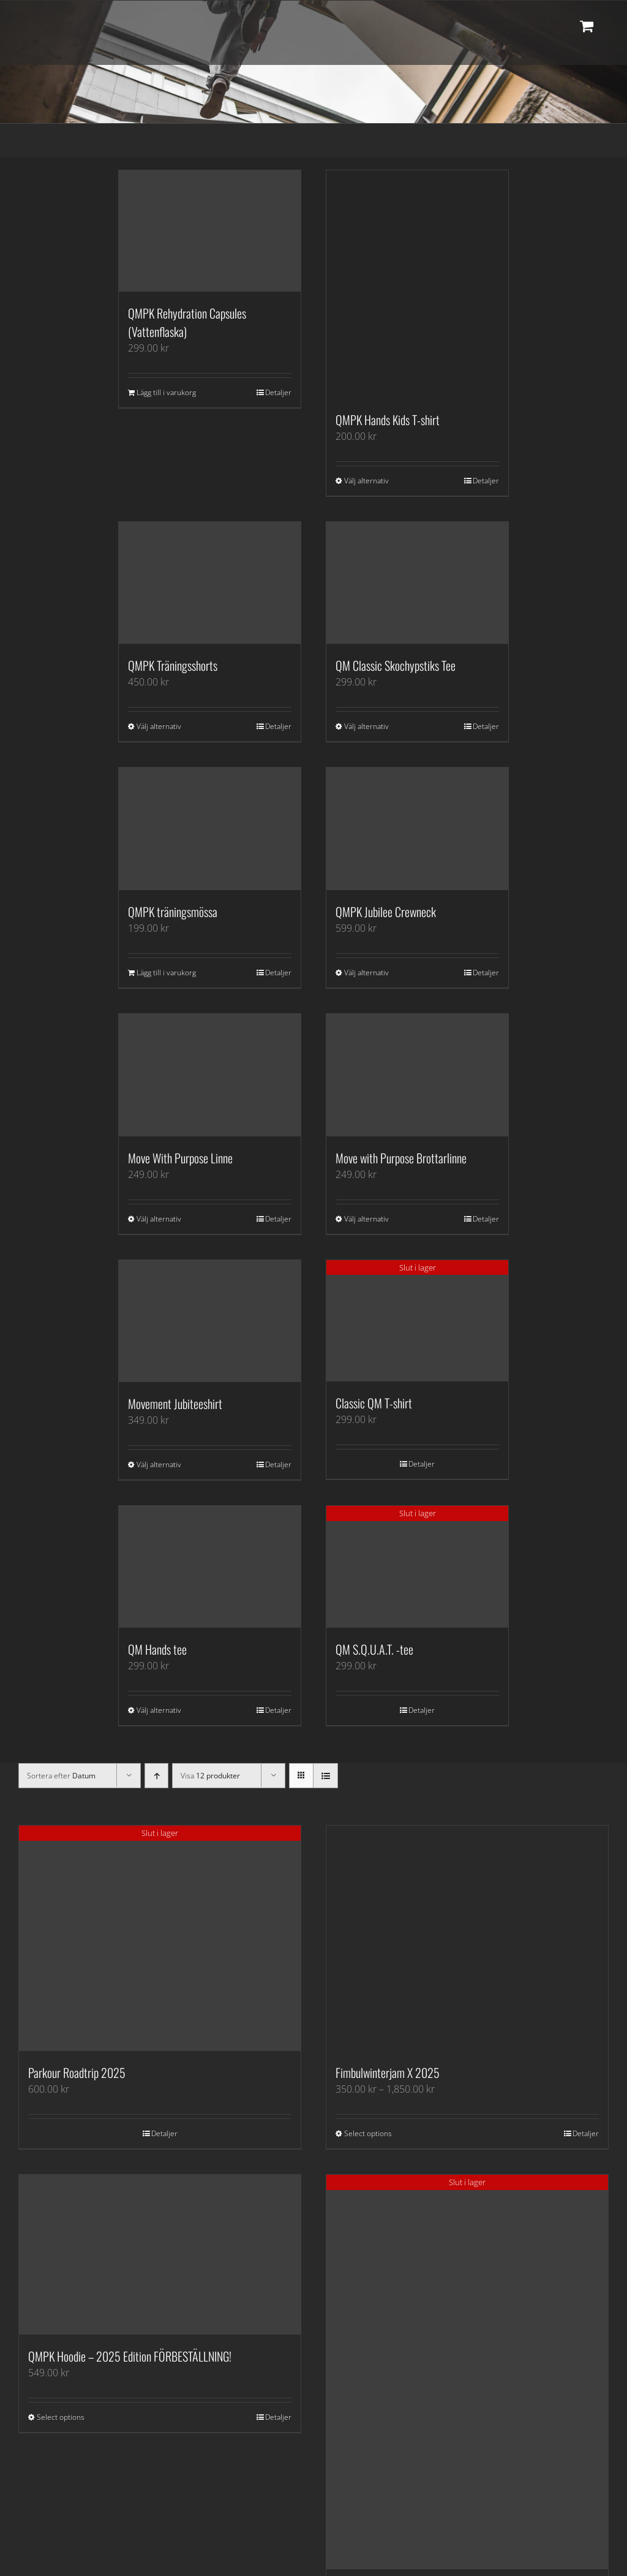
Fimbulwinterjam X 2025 (388, 2072)
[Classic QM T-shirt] (417, 1321)
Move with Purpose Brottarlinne (401, 1158)
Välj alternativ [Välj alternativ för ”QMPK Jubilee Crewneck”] (366, 972)
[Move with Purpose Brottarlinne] (417, 1075)
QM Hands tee (157, 1649)
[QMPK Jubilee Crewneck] (417, 829)
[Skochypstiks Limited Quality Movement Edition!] (467, 2372)
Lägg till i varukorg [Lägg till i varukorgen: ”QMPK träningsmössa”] (166, 972)
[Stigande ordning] (156, 1775)
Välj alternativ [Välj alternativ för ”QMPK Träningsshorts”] (159, 726)
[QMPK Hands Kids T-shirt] (417, 284)
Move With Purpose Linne (180, 1158)
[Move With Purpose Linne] (210, 1075)
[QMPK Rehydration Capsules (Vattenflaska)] (210, 231)
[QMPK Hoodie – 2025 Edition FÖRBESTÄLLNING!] (160, 2255)
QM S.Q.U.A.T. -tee (374, 1649)
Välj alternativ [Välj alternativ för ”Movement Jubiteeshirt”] (159, 1464)
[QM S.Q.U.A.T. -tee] (417, 1567)
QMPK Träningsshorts (172, 665)
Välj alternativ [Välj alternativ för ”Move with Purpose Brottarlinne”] (366, 1219)
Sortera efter (61, 1775)
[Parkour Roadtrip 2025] (160, 1938)
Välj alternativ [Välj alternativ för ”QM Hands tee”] (159, 1710)
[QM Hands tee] (210, 1567)
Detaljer (278, 392)
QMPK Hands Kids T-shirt (388, 419)
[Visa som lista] (325, 1776)
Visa (210, 1775)
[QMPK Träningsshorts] (210, 583)
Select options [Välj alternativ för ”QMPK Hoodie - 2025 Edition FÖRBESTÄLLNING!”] (60, 2417)
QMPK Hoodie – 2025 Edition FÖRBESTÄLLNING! (129, 2356)
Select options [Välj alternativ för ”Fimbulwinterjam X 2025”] (368, 2133)
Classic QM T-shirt (374, 1403)
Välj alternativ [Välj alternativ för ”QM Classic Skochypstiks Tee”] (366, 726)
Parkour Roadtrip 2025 (77, 2072)
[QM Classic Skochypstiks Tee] (417, 583)
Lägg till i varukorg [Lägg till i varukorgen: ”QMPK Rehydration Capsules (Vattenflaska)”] (166, 392)
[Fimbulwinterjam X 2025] (467, 1938)
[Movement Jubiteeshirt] (210, 1321)
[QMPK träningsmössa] (210, 829)
